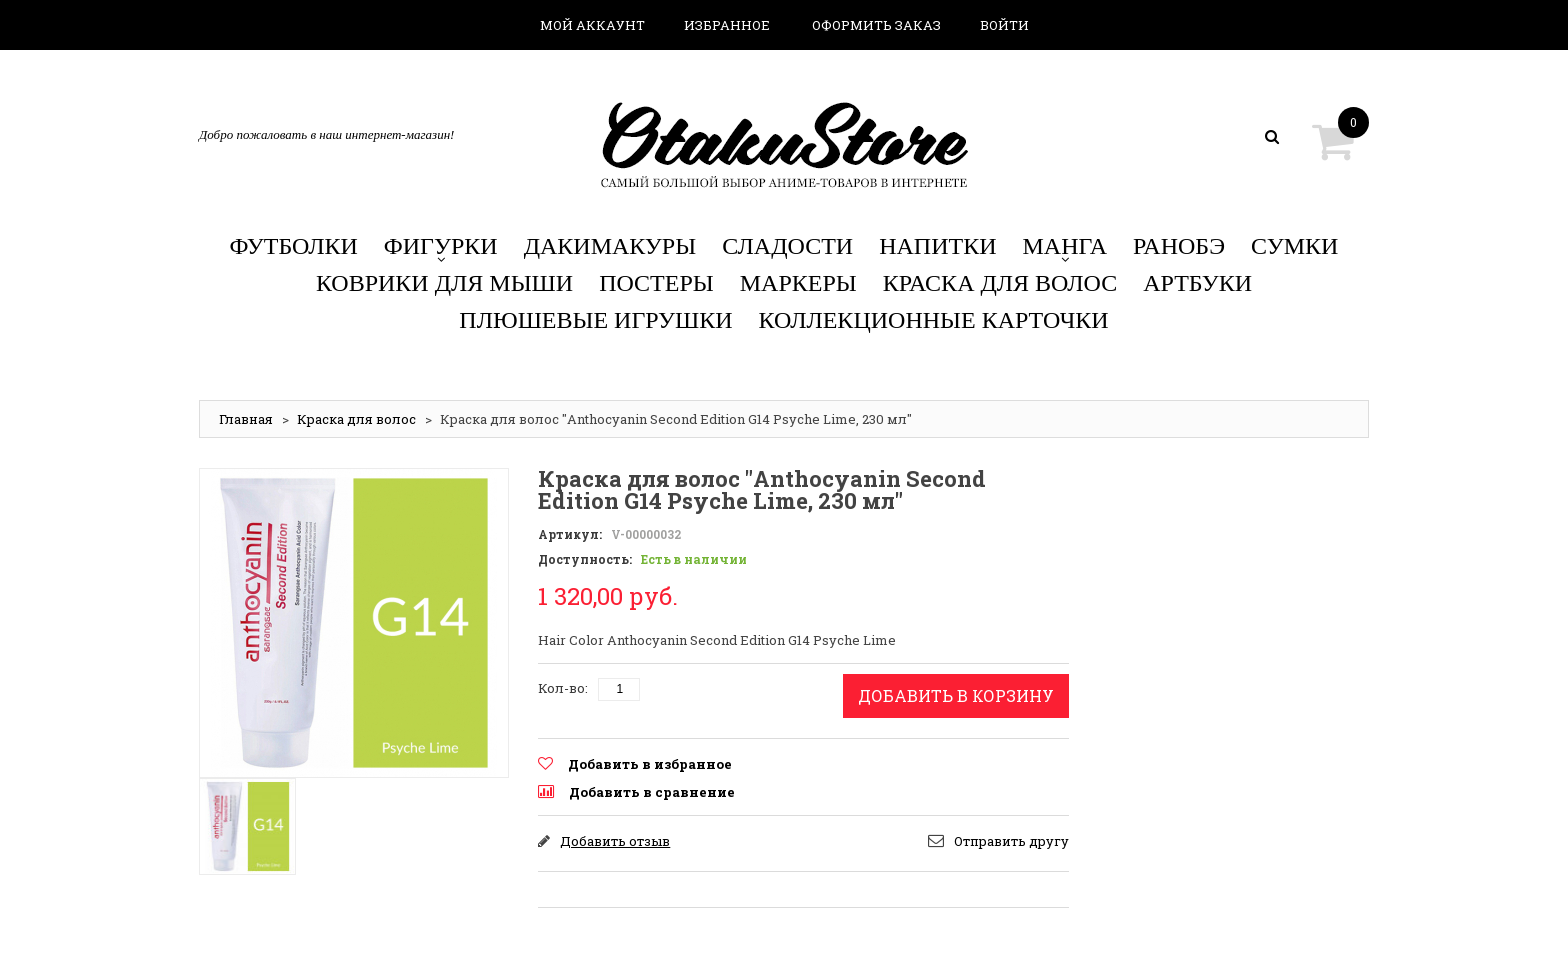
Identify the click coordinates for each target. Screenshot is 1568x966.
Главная (246, 419)
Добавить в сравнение (652, 792)
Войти (1004, 25)
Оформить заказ (876, 25)
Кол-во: (563, 688)
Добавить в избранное (650, 764)
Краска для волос (356, 419)
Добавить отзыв (615, 841)
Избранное (727, 25)
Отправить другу (1011, 841)
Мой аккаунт (592, 25)
